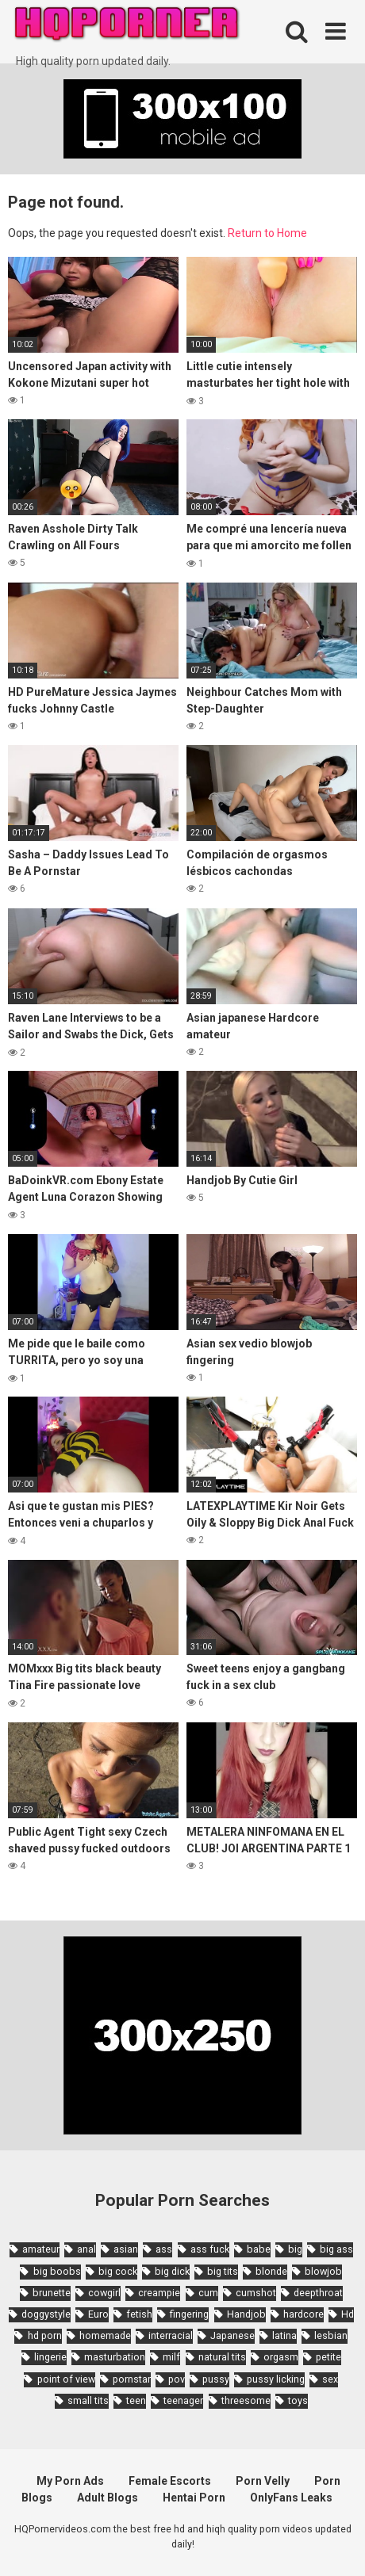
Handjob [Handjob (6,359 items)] (246, 2314)
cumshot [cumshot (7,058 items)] (256, 2293)
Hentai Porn (194, 2497)
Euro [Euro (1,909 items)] (98, 2314)
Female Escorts (170, 2481)
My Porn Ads (70, 2481)
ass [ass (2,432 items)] (164, 2249)
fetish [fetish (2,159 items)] (139, 2314)
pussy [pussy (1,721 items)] (215, 2379)
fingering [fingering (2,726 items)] (189, 2314)
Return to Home (267, 233)
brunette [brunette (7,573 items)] (52, 2293)
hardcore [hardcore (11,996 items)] (303, 2314)
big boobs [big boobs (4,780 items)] (57, 2271)
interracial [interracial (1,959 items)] (170, 2335)
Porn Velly (263, 2481)
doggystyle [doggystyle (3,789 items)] (46, 2314)
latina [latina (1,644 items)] (284, 2335)
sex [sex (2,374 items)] (330, 2379)
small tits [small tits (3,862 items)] (88, 2400)
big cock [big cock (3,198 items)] (117, 2271)
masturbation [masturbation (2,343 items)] (114, 2357)
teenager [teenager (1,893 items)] (183, 2400)
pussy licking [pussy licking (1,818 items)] (276, 2379)
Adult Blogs (107, 2497)
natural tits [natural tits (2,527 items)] (222, 2357)
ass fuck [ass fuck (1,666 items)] (209, 2249)
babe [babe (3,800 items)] (259, 2249)
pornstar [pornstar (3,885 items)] (132, 2379)
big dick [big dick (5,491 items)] (172, 2271)
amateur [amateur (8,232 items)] (41, 2249)
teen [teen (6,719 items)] (136, 2400)
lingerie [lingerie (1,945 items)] (50, 2357)
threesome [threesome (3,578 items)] (246, 2400)
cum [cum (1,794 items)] (208, 2293)
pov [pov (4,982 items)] (176, 2379)
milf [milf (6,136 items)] (171, 2357)
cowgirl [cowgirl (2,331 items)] (104, 2293)
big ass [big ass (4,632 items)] (336, 2249)
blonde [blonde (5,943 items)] (271, 2271)
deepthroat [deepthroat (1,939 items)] (318, 2293)
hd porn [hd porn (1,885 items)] (45, 2335)
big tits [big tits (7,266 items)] (222, 2271)
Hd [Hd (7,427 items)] (347, 2314)
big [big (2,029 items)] (295, 2249)
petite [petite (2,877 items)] (328, 2357)
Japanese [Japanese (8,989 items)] (232, 2335)
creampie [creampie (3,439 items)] (159, 2293)
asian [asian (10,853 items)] (125, 2249)
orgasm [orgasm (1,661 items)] (280, 2357)
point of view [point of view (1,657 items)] (66, 2379)
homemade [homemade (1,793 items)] (105, 2335)
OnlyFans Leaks (291, 2497)
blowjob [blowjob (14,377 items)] (323, 2271)
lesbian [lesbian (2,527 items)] (331, 2335)
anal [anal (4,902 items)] (86, 2249)
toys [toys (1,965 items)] (298, 2400)
